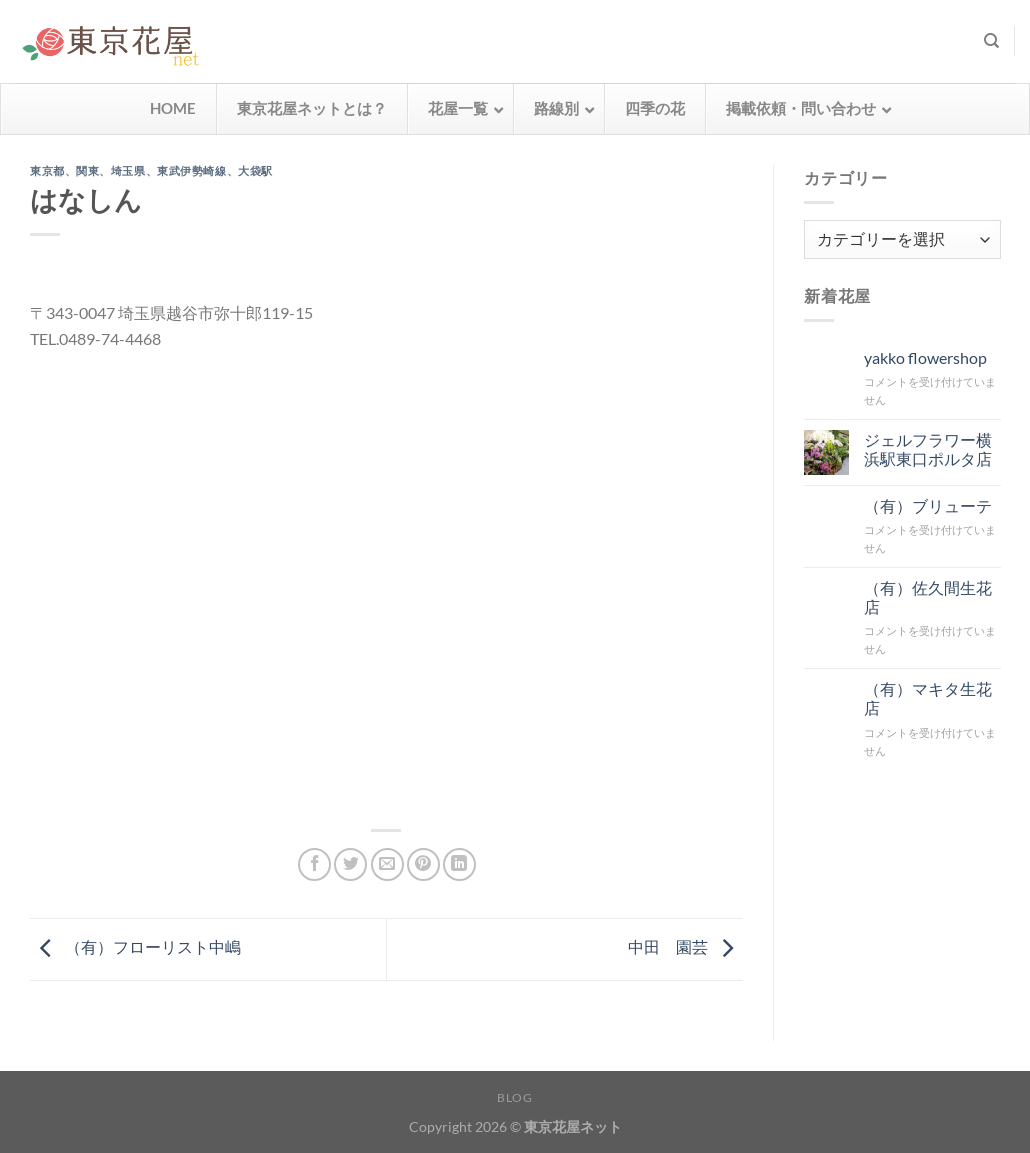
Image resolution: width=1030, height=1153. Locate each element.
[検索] (991, 41)
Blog (514, 1097)
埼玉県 (128, 170)
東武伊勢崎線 (191, 170)
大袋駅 (255, 170)
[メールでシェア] (387, 864)
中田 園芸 (685, 946)
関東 (87, 170)
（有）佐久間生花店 (927, 597)
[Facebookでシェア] (314, 864)
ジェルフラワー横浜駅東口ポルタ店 (927, 449)
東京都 (47, 170)
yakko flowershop (924, 357)
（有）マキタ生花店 (927, 698)
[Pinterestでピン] (423, 864)
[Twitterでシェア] (350, 864)
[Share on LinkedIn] (459, 864)
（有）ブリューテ (927, 505)
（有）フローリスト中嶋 (135, 946)
